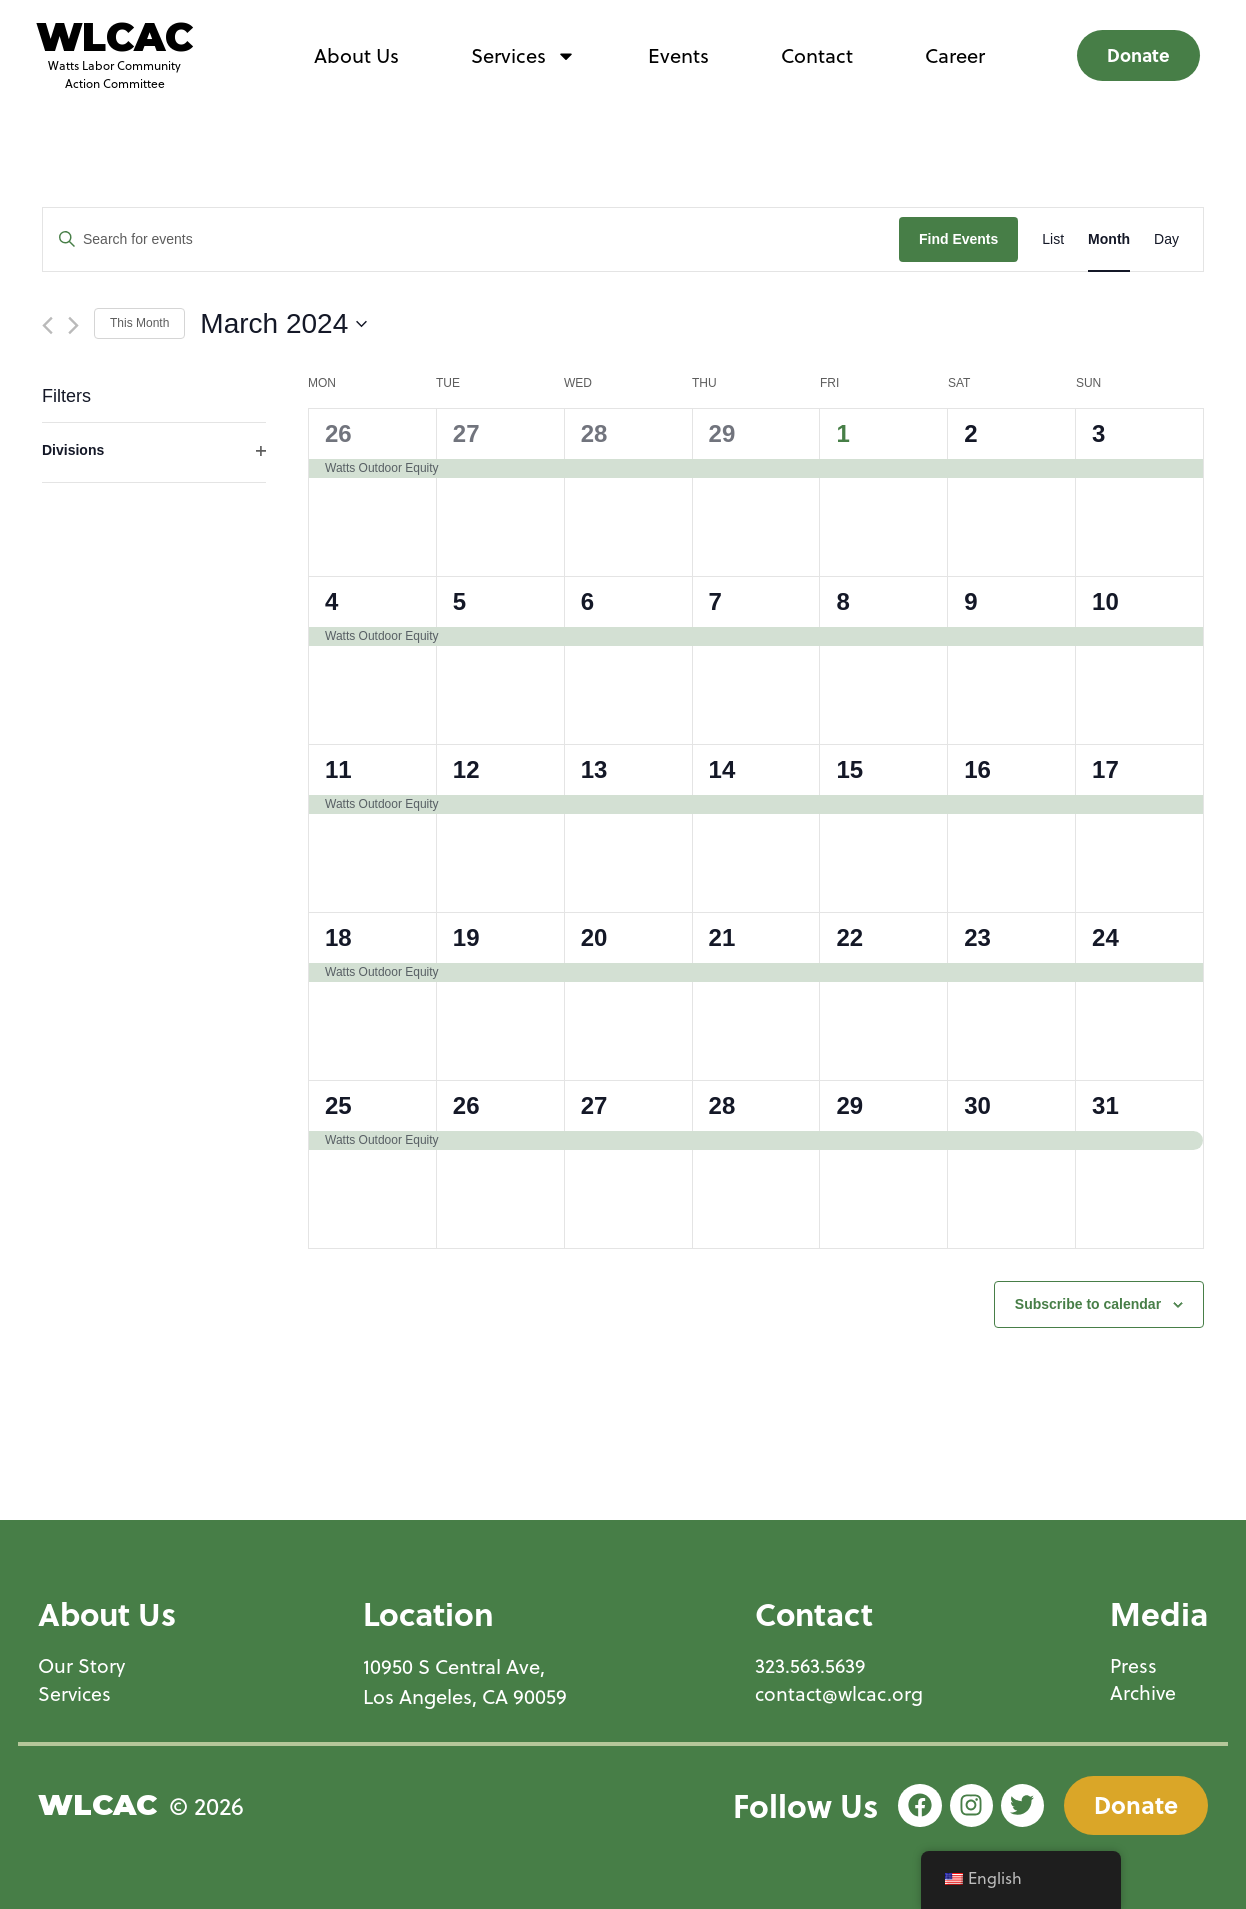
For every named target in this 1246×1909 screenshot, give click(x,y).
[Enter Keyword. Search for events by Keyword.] (471, 239)
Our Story (82, 1666)
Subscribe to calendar (1088, 1304)
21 (722, 937)
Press (1134, 1666)
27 (466, 433)
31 (1105, 1105)
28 (594, 433)
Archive (1144, 1694)
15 (849, 769)
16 (977, 769)
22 (849, 937)
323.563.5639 (808, 1666)
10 (1105, 601)
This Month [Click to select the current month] (139, 323)
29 (722, 433)
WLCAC (114, 37)
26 (338, 433)
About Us (356, 55)
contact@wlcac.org (838, 1694)
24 (1105, 937)
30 (977, 1105)
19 (466, 937)
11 (338, 769)
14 (722, 769)
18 (338, 937)
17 (1105, 769)
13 (594, 769)
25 (338, 1105)
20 (594, 937)
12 (466, 769)
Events (678, 55)
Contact (817, 55)
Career (955, 55)
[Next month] (73, 325)
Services (523, 56)
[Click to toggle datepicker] (283, 324)
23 (977, 937)
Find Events (958, 239)
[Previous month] (47, 325)
